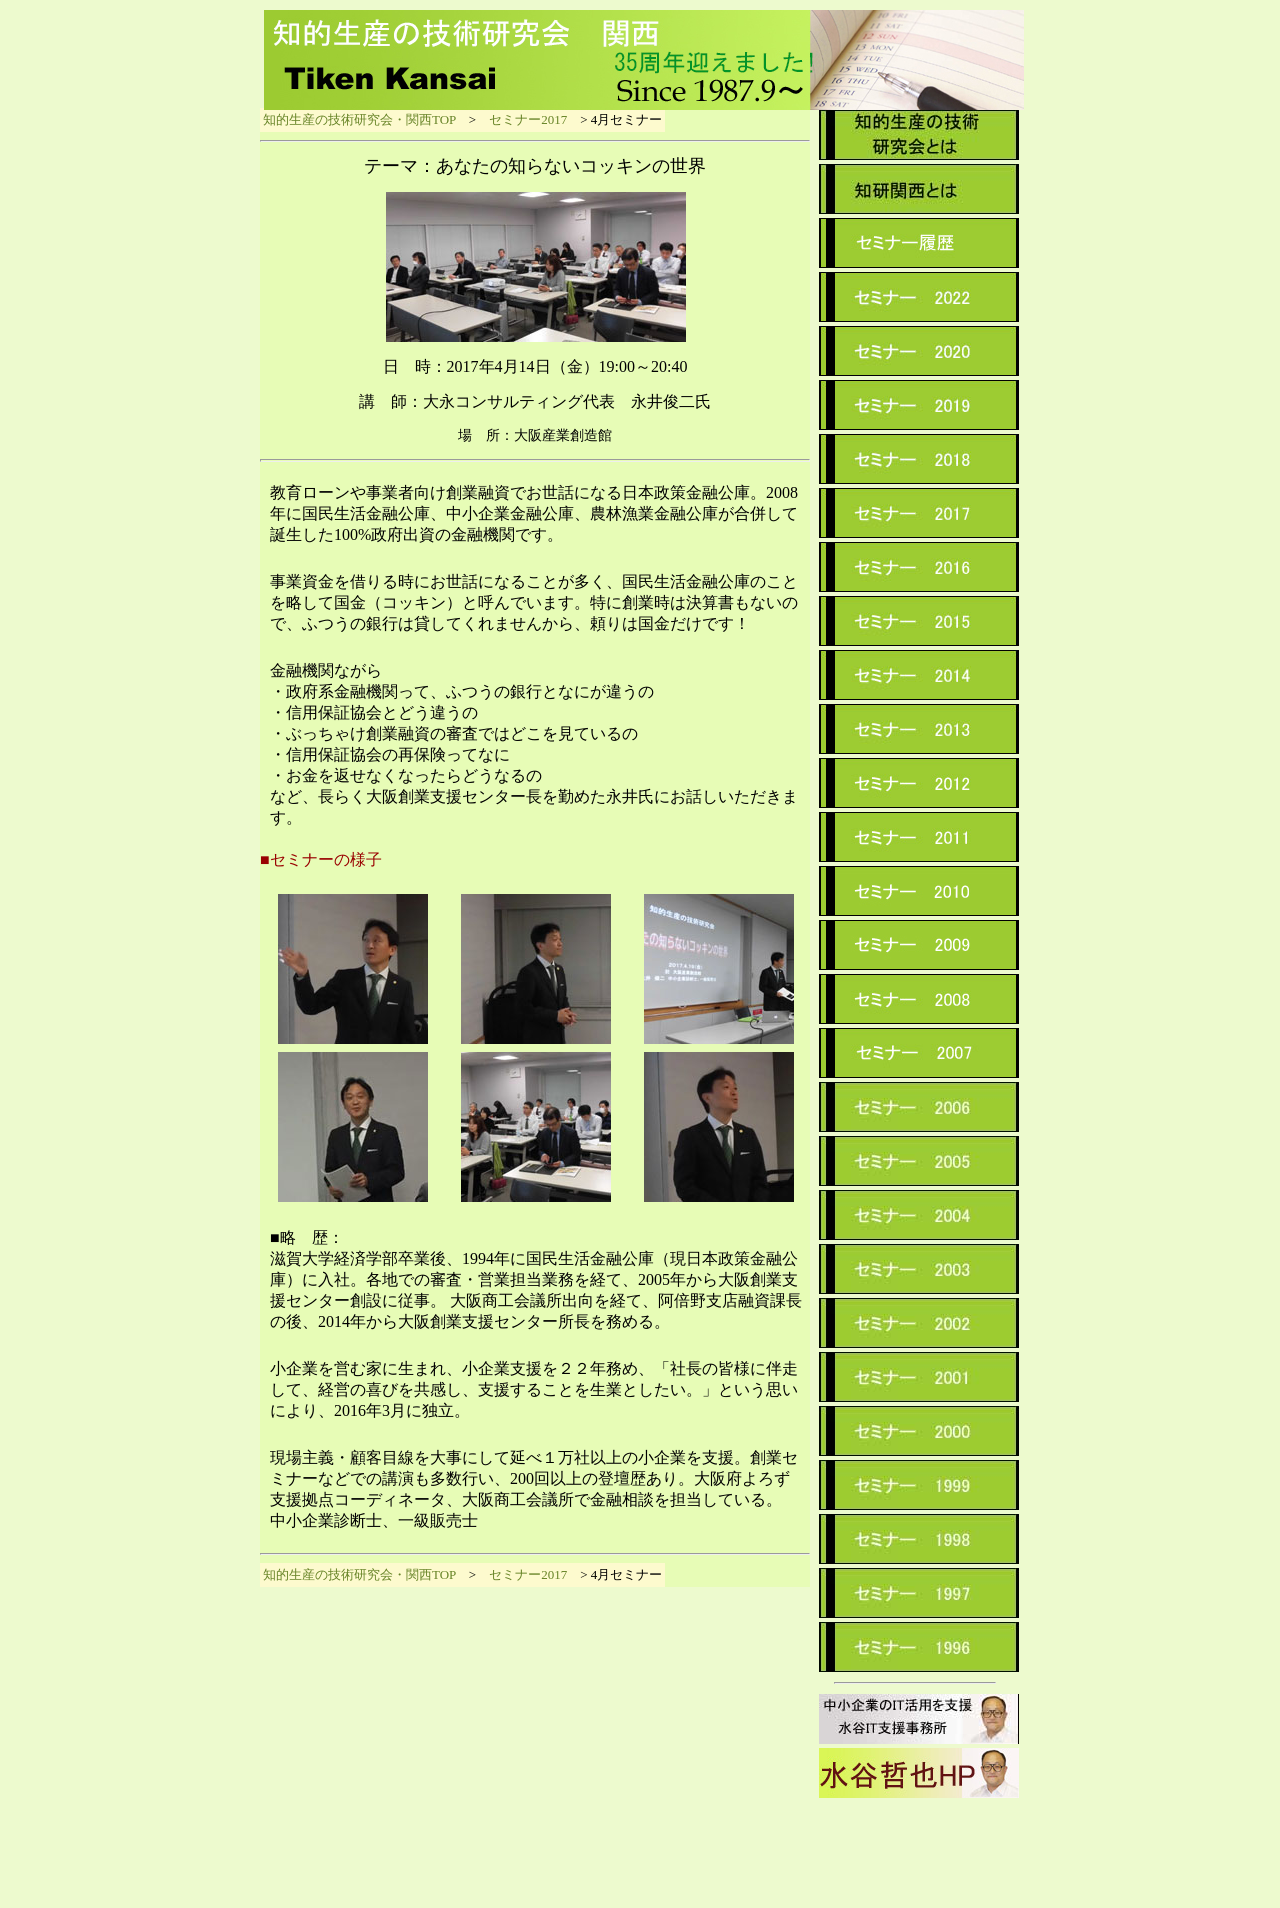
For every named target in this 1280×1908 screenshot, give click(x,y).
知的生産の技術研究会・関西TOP (359, 119)
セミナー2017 (528, 119)
